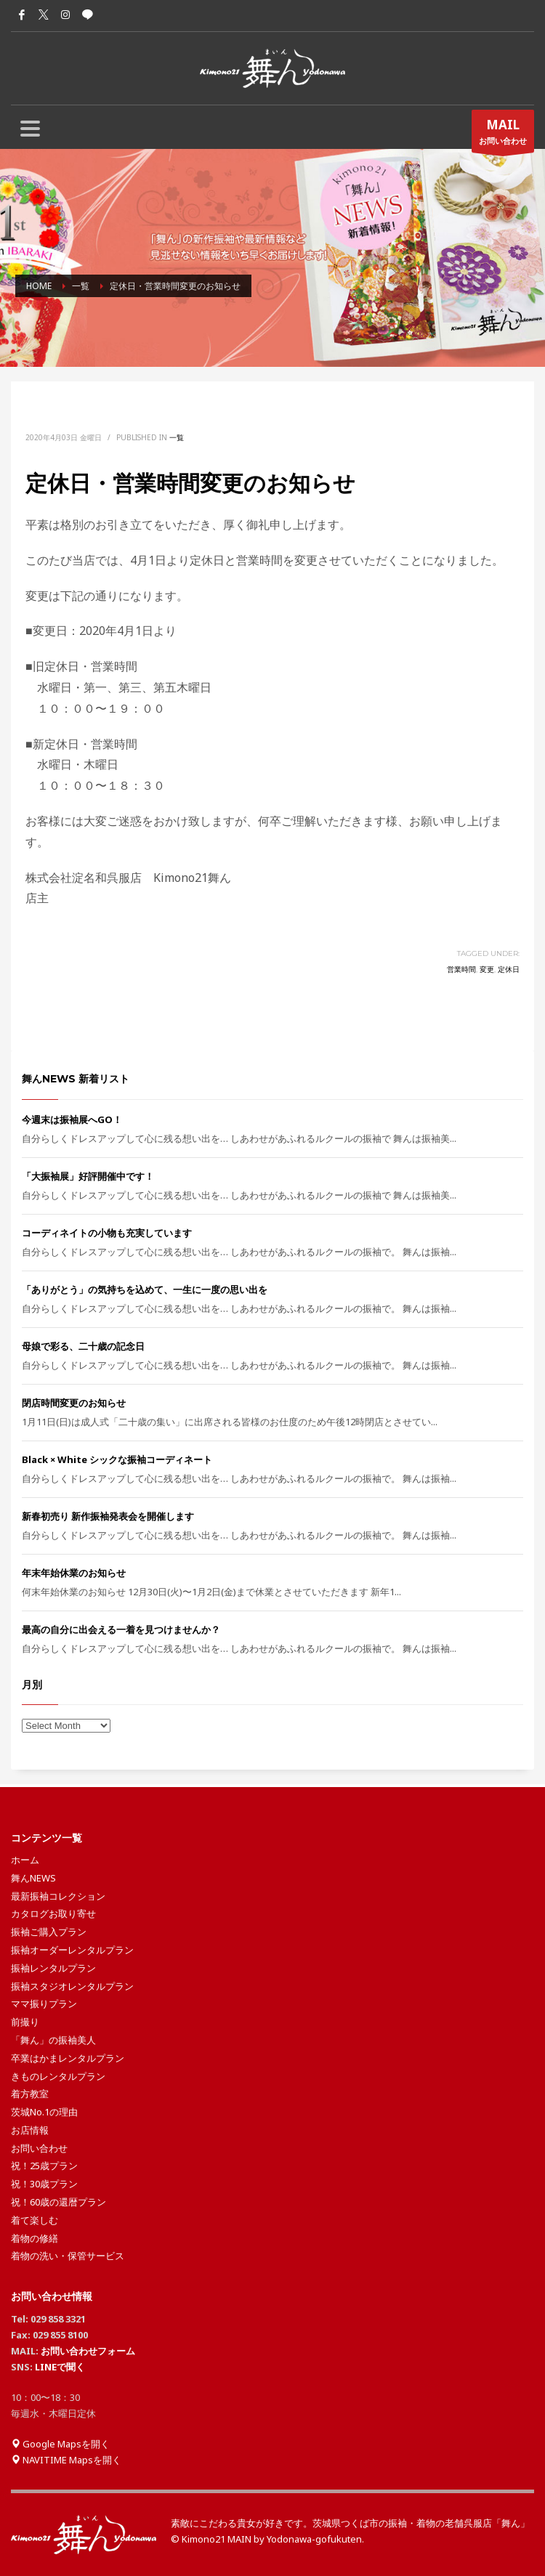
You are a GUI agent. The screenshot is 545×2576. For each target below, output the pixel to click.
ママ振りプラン (44, 2003)
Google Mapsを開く (60, 2443)
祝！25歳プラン (44, 2165)
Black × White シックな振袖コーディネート (117, 1459)
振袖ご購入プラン (48, 1931)
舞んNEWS (33, 1877)
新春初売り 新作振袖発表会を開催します (108, 1516)
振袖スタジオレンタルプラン (72, 1986)
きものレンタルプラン (58, 2076)
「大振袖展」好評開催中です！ (88, 1176)
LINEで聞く (60, 2366)
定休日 (509, 969)
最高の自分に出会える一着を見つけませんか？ (121, 1629)
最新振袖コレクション (58, 1896)
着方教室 (30, 2093)
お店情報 (30, 2129)
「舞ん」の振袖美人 (53, 2039)
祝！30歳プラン (44, 2183)
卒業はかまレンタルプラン (67, 2058)
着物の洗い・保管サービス (67, 2255)
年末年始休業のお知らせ (74, 1572)
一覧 (176, 437)
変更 (487, 969)
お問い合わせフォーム (88, 2350)
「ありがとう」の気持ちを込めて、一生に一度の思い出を (144, 1289)
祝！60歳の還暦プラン (58, 2201)
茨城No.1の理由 (44, 2111)
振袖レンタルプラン (53, 1967)
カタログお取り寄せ (53, 1913)
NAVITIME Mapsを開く (66, 2459)
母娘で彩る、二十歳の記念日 (83, 1346)
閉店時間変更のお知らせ (74, 1402)
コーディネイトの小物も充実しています (107, 1232)
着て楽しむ (34, 2220)
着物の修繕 (34, 2238)
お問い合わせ (503, 134)
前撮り (25, 2021)
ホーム (25, 1859)
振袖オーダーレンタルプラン (72, 1949)
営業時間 (461, 969)
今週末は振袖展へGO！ (72, 1119)
